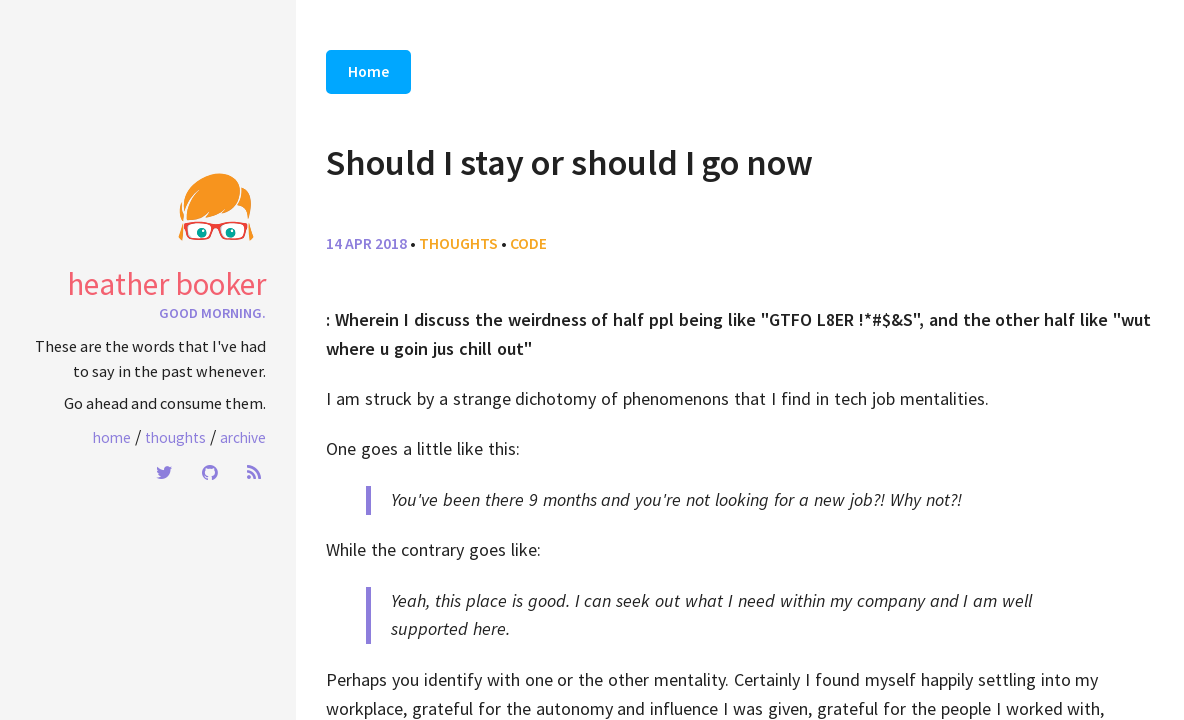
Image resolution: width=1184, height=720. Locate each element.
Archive (243, 437)
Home (112, 437)
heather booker (166, 284)
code (528, 243)
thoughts (458, 243)
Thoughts (175, 437)
